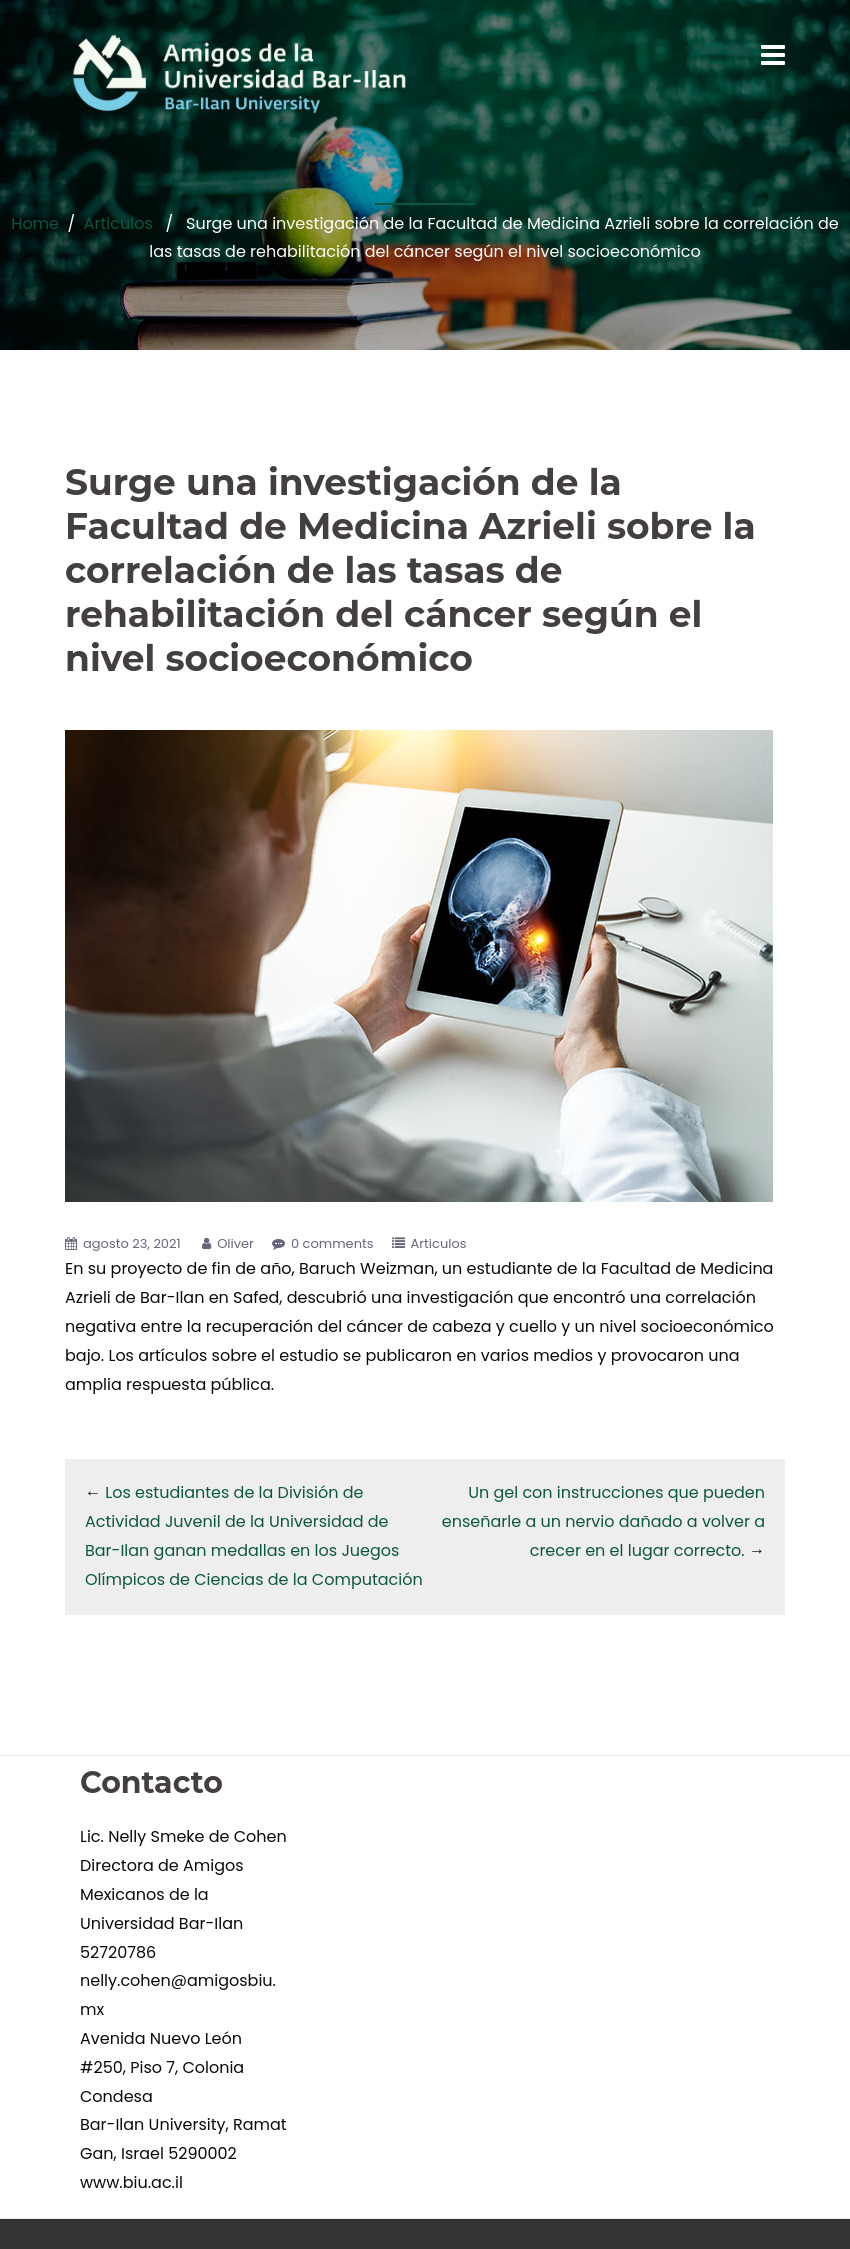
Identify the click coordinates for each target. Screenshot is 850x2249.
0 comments (332, 1243)
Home (35, 223)
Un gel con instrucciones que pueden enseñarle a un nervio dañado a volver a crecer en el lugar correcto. (603, 1521)
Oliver (235, 1243)
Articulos (118, 223)
